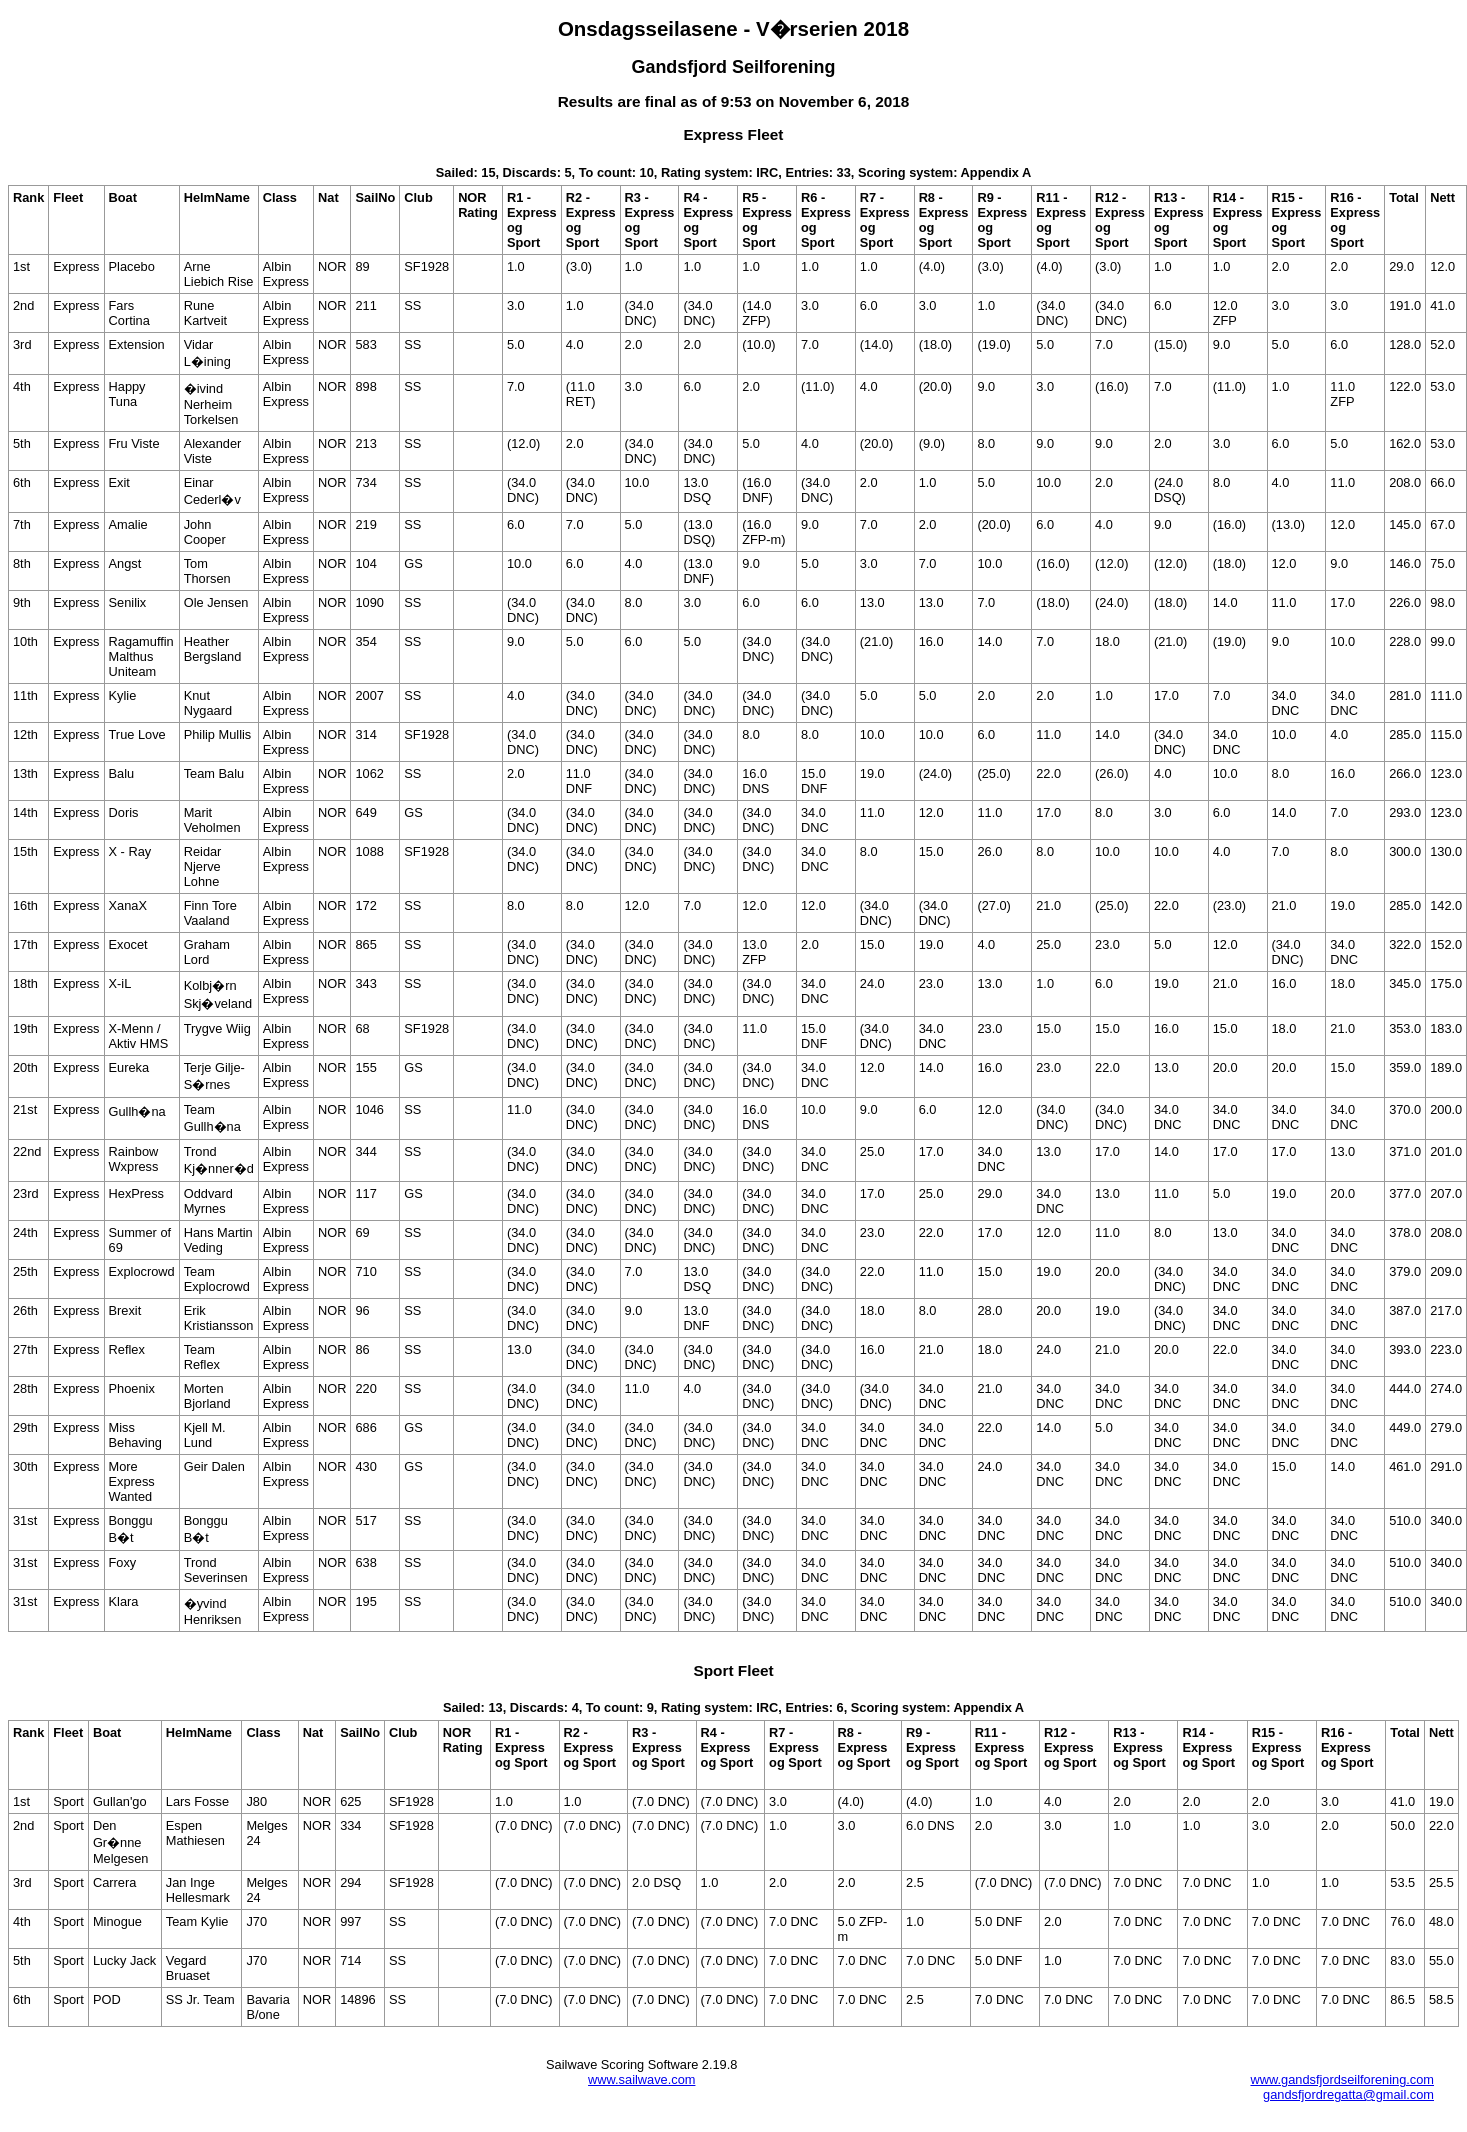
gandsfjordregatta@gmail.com (1348, 2094)
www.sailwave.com (641, 2079)
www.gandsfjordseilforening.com (1342, 2079)
